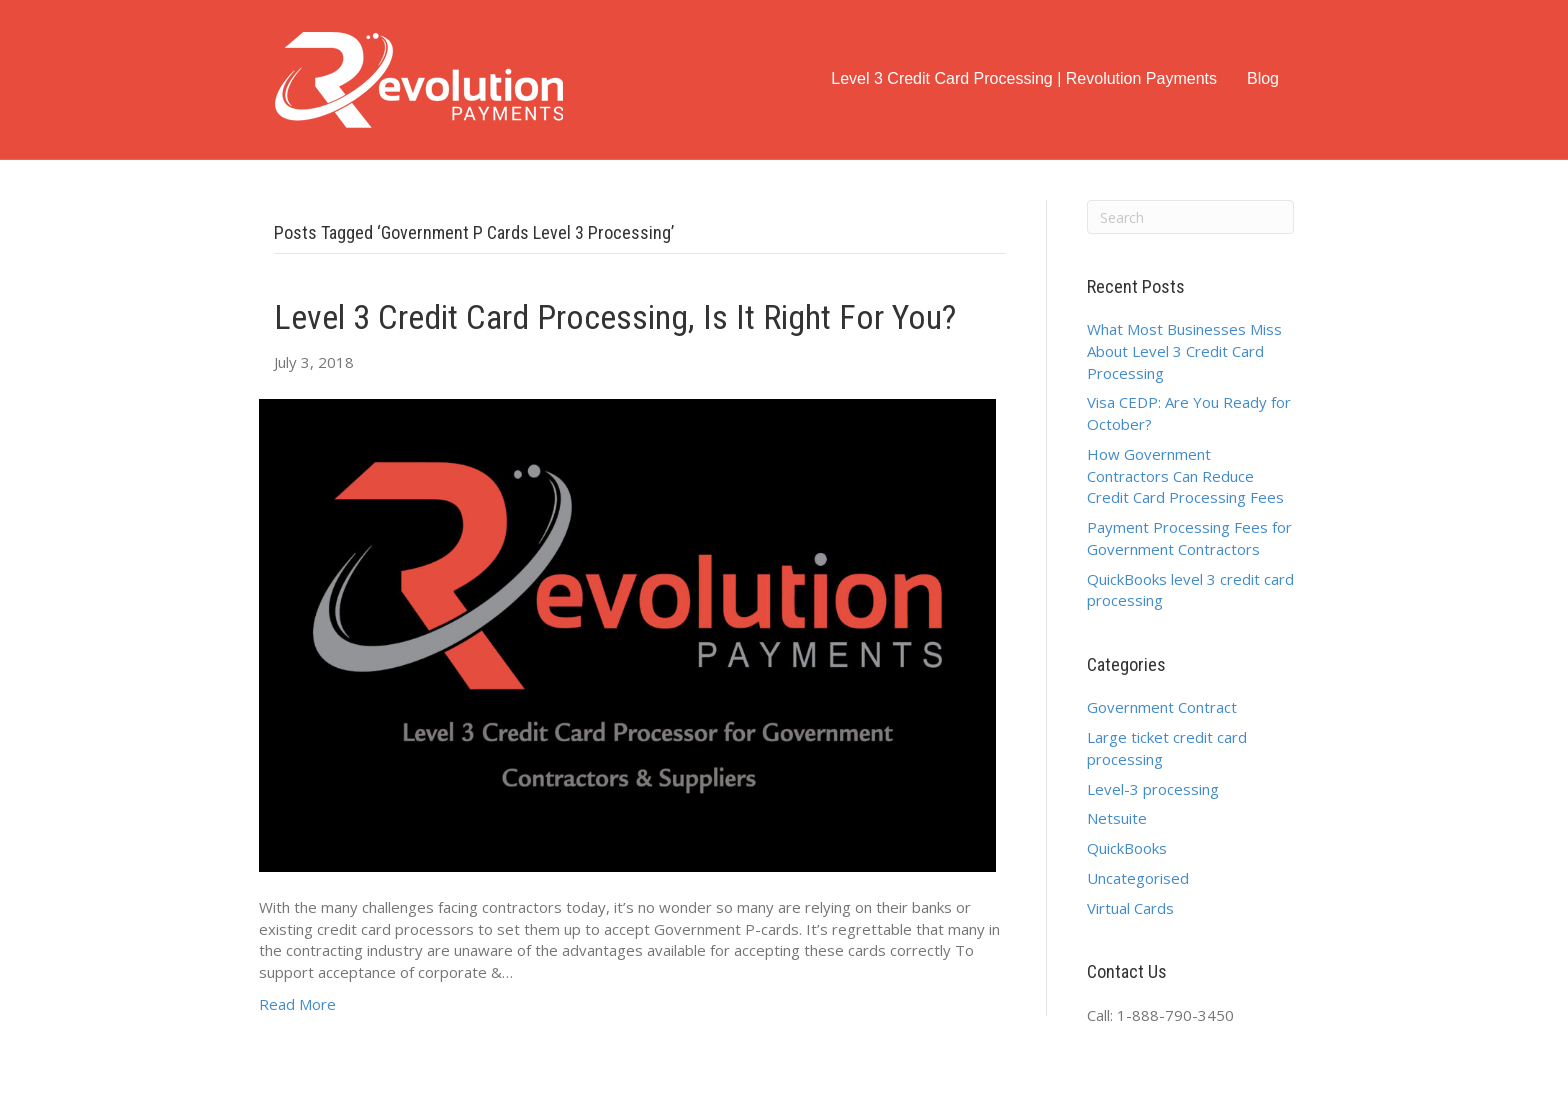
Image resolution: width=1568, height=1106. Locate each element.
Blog (1263, 78)
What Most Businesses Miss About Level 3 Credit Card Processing (1184, 351)
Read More (297, 1004)
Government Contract (1162, 707)
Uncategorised (1138, 878)
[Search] (1191, 217)
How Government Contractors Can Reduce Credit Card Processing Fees (1185, 476)
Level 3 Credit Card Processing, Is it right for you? (615, 317)
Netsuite (1117, 818)
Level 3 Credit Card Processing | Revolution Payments (1024, 78)
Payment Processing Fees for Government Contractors (1189, 538)
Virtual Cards (1130, 908)
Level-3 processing (1153, 789)
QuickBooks (1127, 848)
